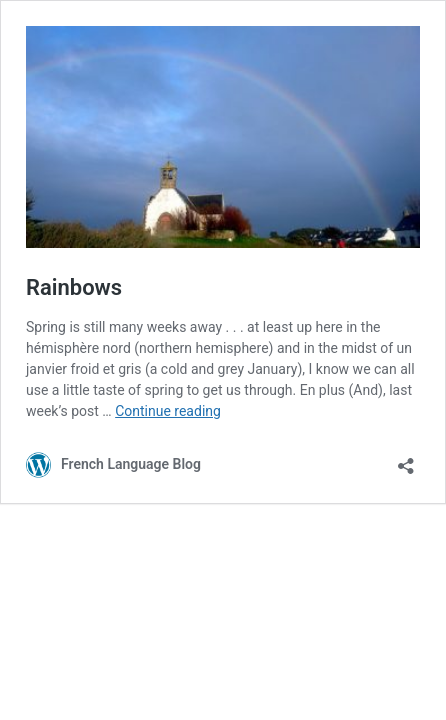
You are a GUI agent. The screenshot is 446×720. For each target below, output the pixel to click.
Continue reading (168, 411)
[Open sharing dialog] (406, 459)
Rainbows (74, 287)
